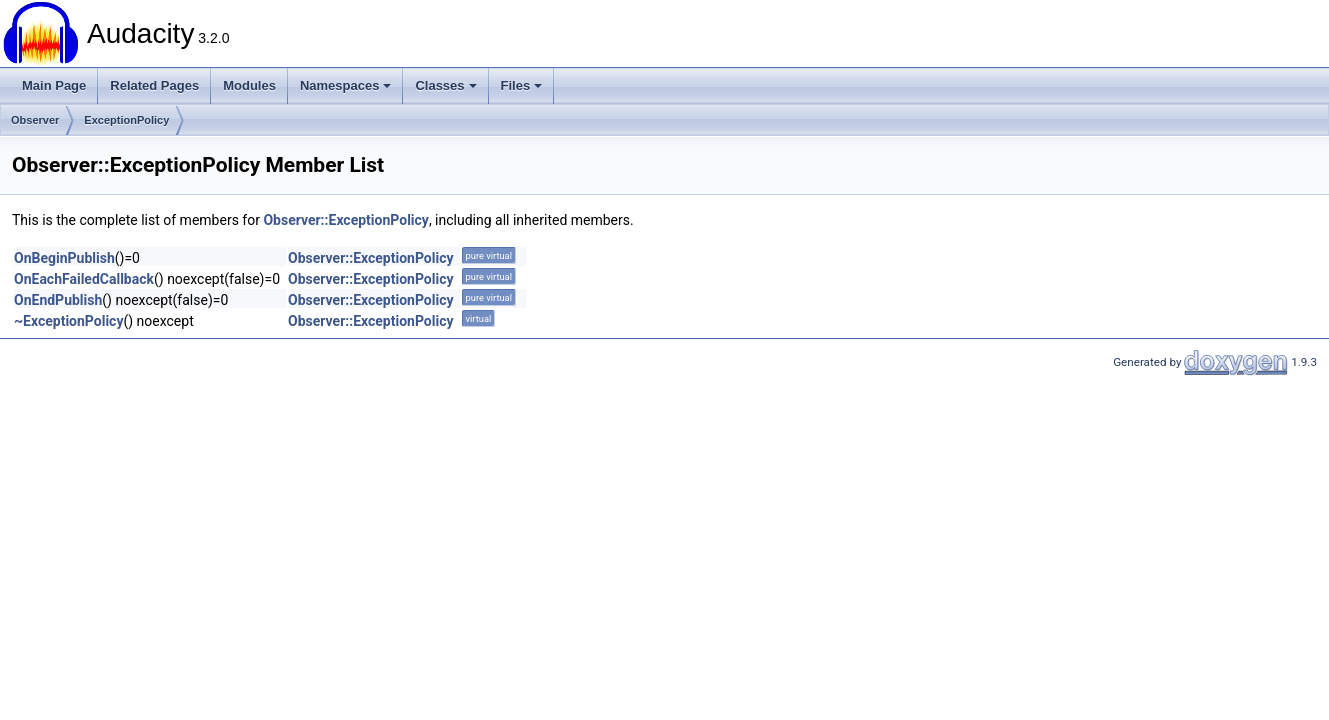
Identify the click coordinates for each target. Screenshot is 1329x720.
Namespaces (346, 85)
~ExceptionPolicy (68, 321)
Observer (35, 120)
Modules (249, 85)
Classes (445, 85)
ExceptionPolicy (126, 120)
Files (522, 85)
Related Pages (154, 85)
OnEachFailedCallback (84, 279)
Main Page (54, 85)
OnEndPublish (58, 300)
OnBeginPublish (64, 258)
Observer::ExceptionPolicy (345, 220)
